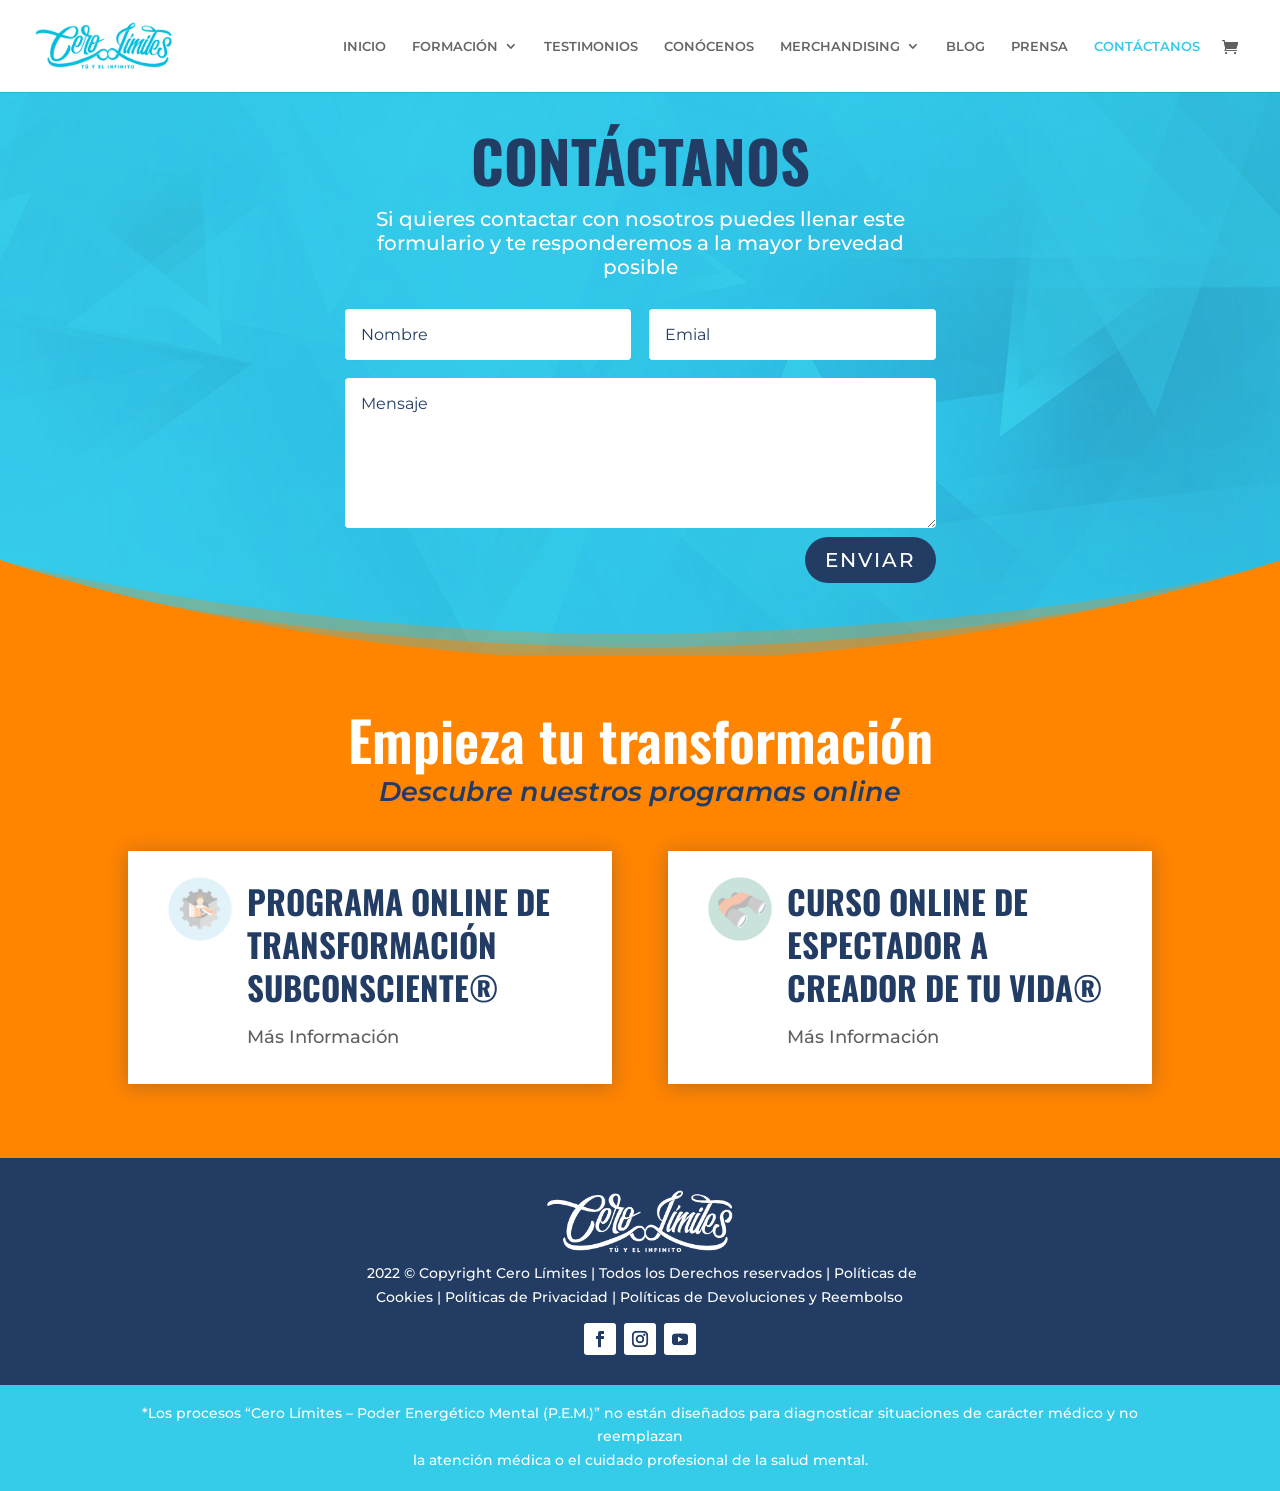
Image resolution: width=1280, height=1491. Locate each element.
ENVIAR (870, 560)
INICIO (364, 46)
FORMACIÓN (455, 46)
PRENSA (1039, 46)
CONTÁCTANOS (1147, 46)
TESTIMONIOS (591, 46)
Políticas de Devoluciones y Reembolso (761, 1297)
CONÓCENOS (709, 46)
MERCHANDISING (840, 46)
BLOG (965, 46)
